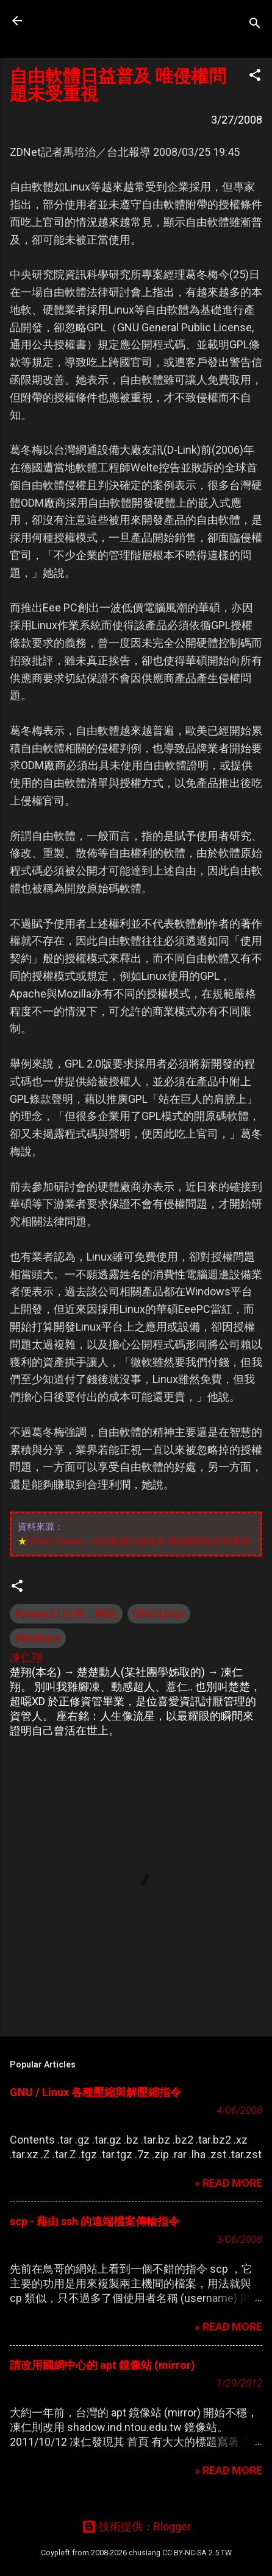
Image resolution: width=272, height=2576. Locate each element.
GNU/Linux (159, 1613)
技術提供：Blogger (136, 2526)
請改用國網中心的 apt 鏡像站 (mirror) (102, 2365)
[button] (255, 77)
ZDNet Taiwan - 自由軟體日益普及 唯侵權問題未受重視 (138, 1541)
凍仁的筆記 (87, 20)
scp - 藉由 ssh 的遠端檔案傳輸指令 (94, 2221)
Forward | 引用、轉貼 (66, 1613)
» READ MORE (228, 2183)
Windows (37, 1637)
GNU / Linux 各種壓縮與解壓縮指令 (95, 2092)
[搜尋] (255, 24)
